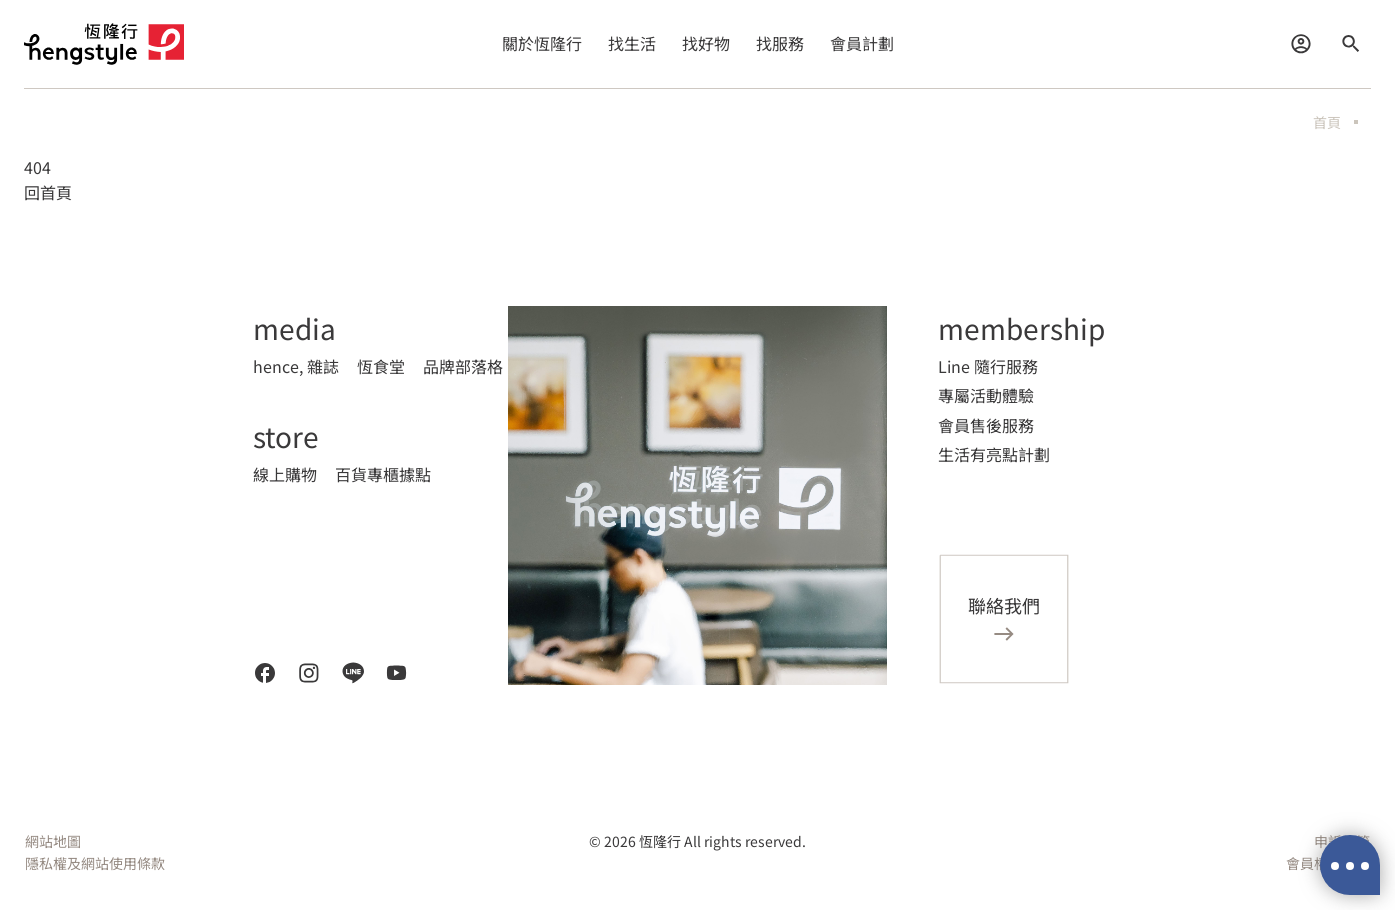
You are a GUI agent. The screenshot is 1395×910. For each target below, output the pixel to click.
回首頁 (48, 192)
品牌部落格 (463, 366)
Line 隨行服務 (988, 366)
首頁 (1327, 122)
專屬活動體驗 (986, 395)
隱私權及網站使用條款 (95, 863)
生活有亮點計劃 (994, 454)
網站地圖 (53, 841)
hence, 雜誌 (296, 366)
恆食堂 (381, 366)
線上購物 (285, 474)
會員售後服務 (986, 425)
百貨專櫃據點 (383, 474)
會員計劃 (862, 43)
